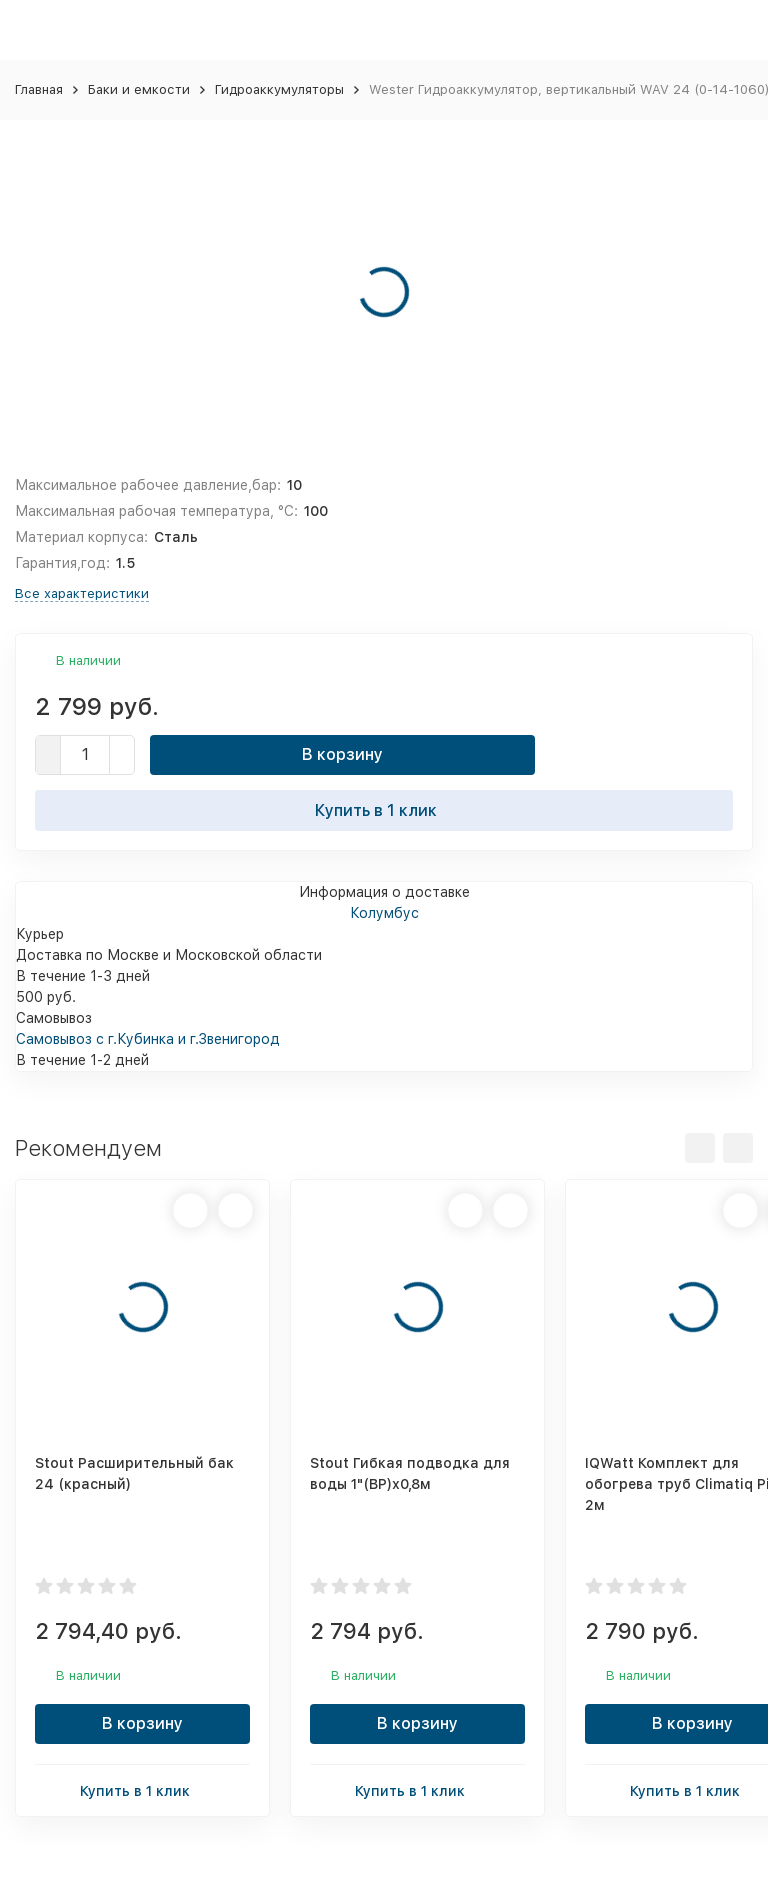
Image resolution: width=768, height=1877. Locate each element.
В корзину (342, 754)
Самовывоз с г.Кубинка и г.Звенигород (148, 1039)
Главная (39, 89)
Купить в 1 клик (384, 810)
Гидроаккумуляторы (279, 89)
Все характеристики (82, 593)
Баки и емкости (139, 89)
